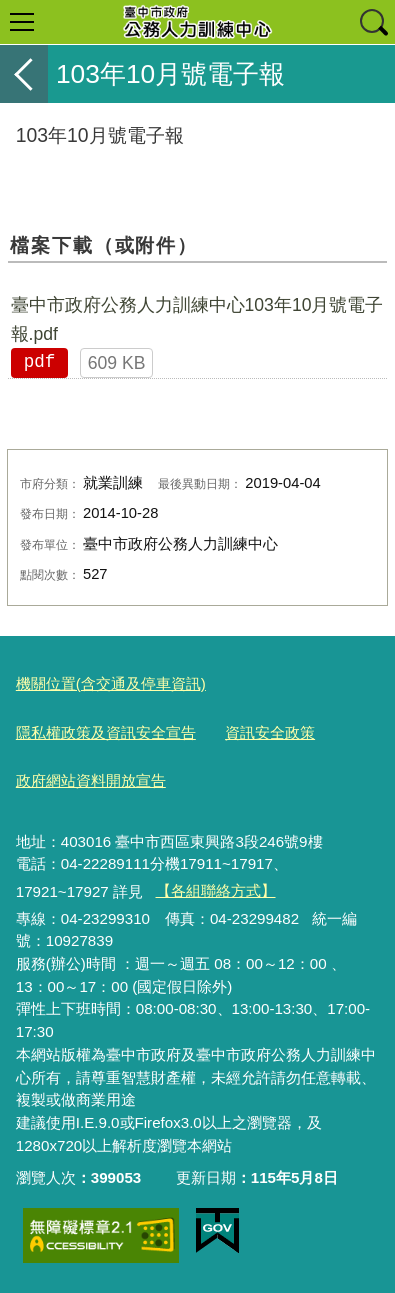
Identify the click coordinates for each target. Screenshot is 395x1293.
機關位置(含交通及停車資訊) (111, 683)
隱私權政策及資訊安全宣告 (106, 732)
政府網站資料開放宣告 (91, 780)
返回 (24, 74)
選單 (22, 22)
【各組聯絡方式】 (216, 890)
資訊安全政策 (270, 732)
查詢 (373, 22)
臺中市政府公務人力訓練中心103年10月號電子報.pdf (197, 319)
